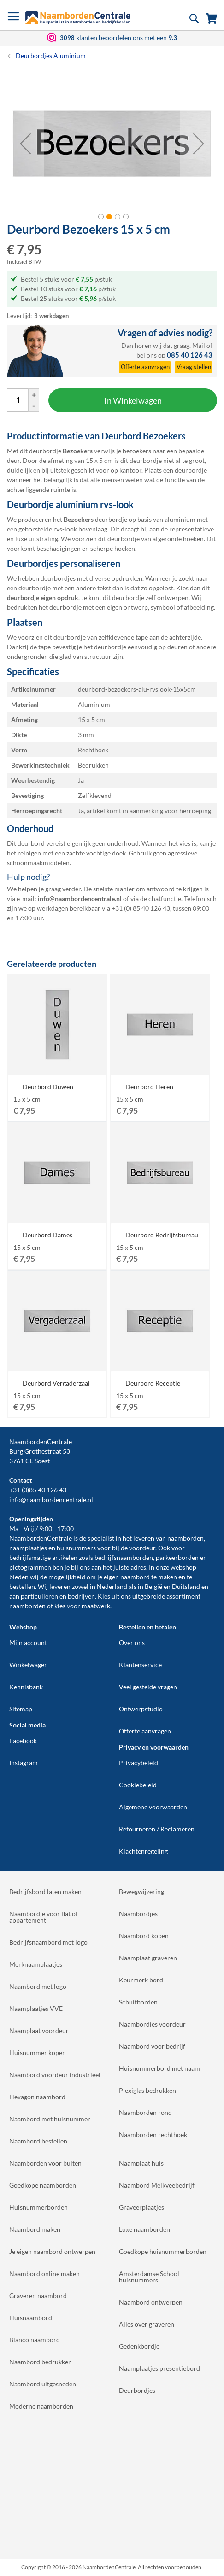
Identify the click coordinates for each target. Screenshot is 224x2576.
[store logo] (77, 17)
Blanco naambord (34, 2340)
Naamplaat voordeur (39, 2030)
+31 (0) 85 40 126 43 (141, 908)
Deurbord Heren (149, 1087)
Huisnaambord (30, 2318)
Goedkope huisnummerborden (162, 2251)
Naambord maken (34, 2229)
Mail (198, 345)
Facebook (23, 1740)
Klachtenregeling (143, 1851)
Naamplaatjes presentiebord (159, 2368)
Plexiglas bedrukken (147, 2090)
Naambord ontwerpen (151, 2302)
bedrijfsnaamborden (123, 1557)
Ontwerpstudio (141, 1709)
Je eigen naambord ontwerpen (52, 2251)
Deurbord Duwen (48, 1087)
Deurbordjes (137, 2390)
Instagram (23, 1763)
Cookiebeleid (138, 1785)
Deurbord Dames (47, 1235)
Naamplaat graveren (148, 1958)
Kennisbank (26, 1687)
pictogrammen (30, 1567)
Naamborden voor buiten (45, 2163)
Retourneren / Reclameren (157, 1829)
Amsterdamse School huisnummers (149, 2277)
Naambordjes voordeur (152, 2024)
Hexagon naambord (37, 2097)
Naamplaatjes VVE (36, 2008)
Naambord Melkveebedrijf (157, 2185)
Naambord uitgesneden (42, 2384)
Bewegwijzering (141, 1891)
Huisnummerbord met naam (159, 2068)
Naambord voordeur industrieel (54, 2075)
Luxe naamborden (144, 2229)
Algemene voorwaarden (153, 1807)
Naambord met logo (37, 1986)
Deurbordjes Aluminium (51, 55)
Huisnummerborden (38, 2207)
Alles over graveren (146, 2324)
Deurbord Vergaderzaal (56, 1383)
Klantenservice (140, 1665)
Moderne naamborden (41, 2406)
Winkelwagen (28, 1665)
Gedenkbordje (139, 2346)
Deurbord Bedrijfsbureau (161, 1235)
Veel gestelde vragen (148, 1687)
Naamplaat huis (141, 2163)
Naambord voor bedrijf (152, 2046)
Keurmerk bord (141, 1980)
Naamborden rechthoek (153, 2134)
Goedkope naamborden (42, 2185)
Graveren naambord (38, 2295)
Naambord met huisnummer (49, 2119)
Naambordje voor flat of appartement (43, 1917)
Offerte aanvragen (145, 1731)
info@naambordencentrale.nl (51, 1499)
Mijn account (28, 1642)
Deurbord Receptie (152, 1383)
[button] (25, 143)
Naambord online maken (44, 2273)
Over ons (132, 1642)
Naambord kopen (144, 1936)
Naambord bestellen (38, 2141)
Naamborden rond (145, 2112)
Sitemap (20, 1709)
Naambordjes (138, 1914)
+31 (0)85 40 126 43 (37, 1490)
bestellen (22, 1586)
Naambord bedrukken (40, 2362)
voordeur (142, 1548)
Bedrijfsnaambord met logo (48, 1942)
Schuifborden (138, 2002)
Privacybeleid (138, 1763)
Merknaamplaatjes (35, 1964)
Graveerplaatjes (141, 2207)
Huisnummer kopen (37, 2052)
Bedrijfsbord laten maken (45, 1891)
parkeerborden (177, 1557)
